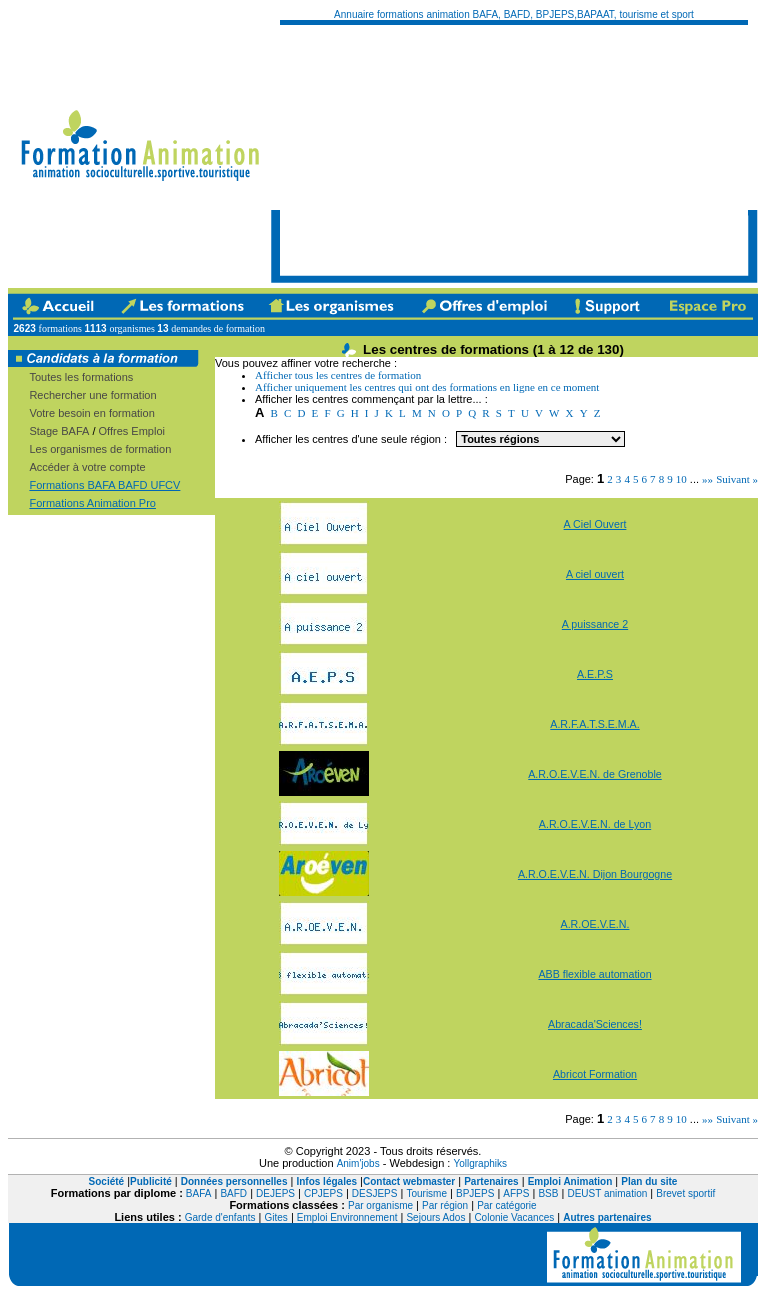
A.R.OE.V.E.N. (595, 924)
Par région (445, 1205)
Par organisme (380, 1205)
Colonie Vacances (514, 1217)
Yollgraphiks (480, 1163)
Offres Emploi (132, 431)
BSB (548, 1193)
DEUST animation (607, 1193)
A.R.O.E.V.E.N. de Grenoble (594, 774)
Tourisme (426, 1193)
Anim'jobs (358, 1163)
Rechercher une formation (92, 395)
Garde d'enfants (220, 1217)
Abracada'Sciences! (595, 1024)
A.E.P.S (595, 674)
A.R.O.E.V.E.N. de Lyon (595, 824)
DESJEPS (375, 1193)
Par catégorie (506, 1205)
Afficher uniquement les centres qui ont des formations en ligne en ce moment (427, 387)
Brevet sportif (685, 1193)
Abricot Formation (595, 1074)
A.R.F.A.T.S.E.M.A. (594, 724)
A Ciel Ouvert (595, 524)
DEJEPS (275, 1193)
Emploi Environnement (347, 1217)
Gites (276, 1217)
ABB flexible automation (594, 974)
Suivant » (737, 479)
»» (707, 479)
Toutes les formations (81, 377)
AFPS (516, 1193)
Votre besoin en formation (91, 413)
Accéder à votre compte (87, 467)
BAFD (233, 1193)
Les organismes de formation (100, 449)
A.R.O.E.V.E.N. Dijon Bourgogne (595, 874)
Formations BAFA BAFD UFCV (104, 485)
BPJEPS (475, 1193)
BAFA (199, 1193)
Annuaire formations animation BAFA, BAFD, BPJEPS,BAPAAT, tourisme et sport (514, 14)
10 (681, 479)
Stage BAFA (59, 431)
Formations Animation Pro (92, 503)
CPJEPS (323, 1193)
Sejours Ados (435, 1217)
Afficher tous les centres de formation (338, 375)
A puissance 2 (595, 624)
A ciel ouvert (595, 574)
